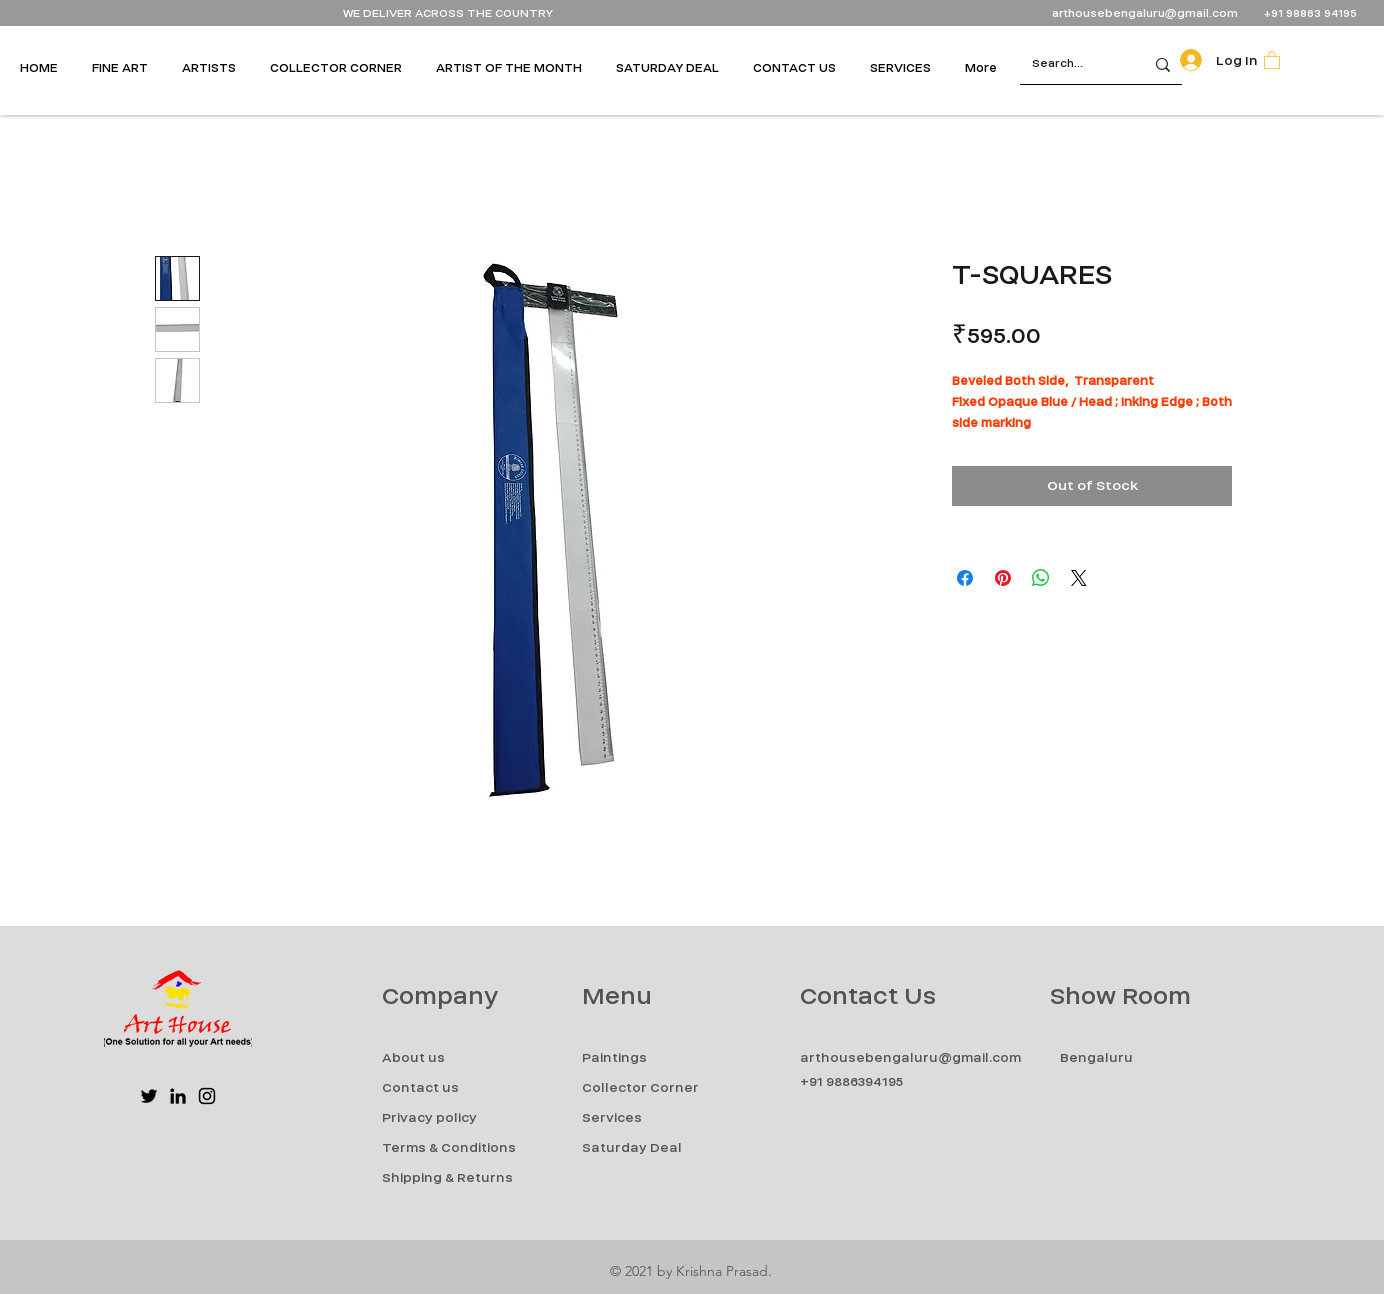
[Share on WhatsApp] (1041, 578)
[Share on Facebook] (965, 578)
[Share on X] (1079, 578)
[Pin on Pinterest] (1003, 578)
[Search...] (1067, 64)
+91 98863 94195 (1312, 13)
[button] (127, 68)
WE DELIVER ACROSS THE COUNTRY (448, 13)
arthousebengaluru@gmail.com (1145, 13)
